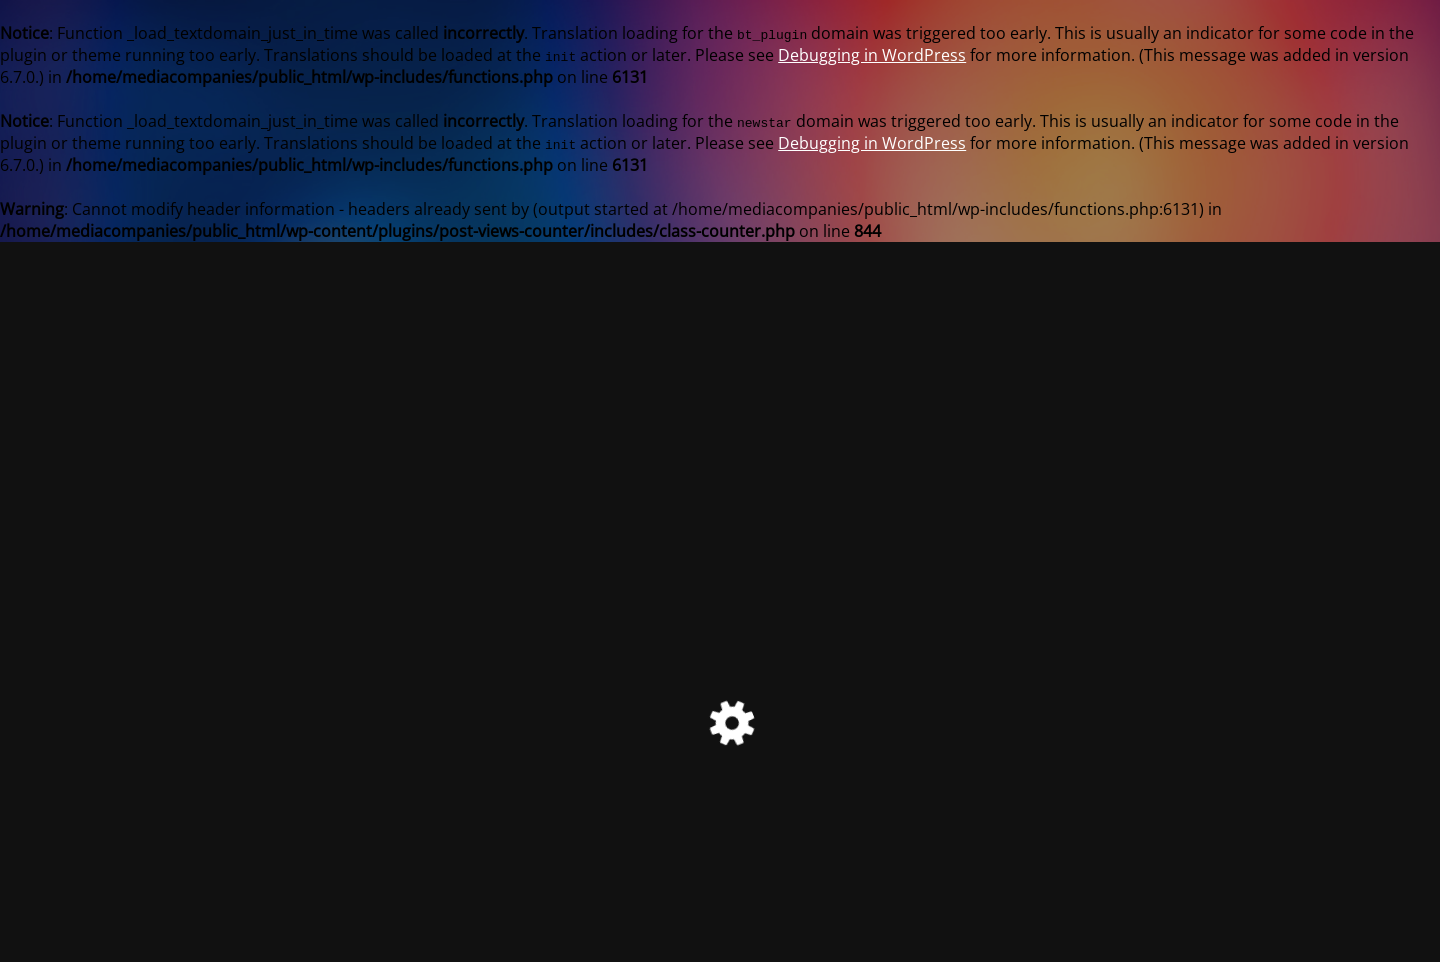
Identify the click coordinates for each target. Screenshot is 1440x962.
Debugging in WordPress (872, 55)
